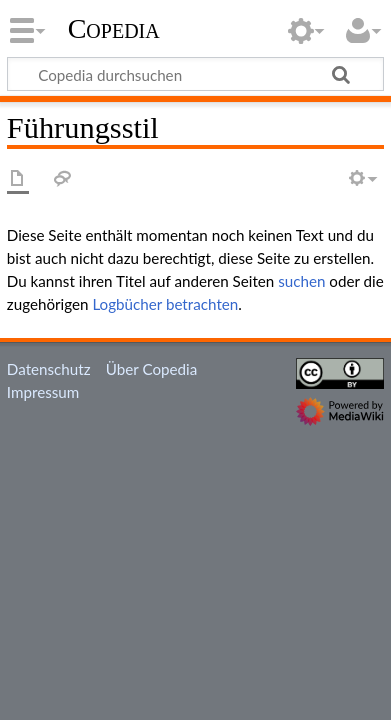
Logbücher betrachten (165, 304)
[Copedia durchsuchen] (195, 74)
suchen (301, 281)
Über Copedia (151, 369)
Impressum (43, 392)
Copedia (114, 29)
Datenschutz (49, 369)
